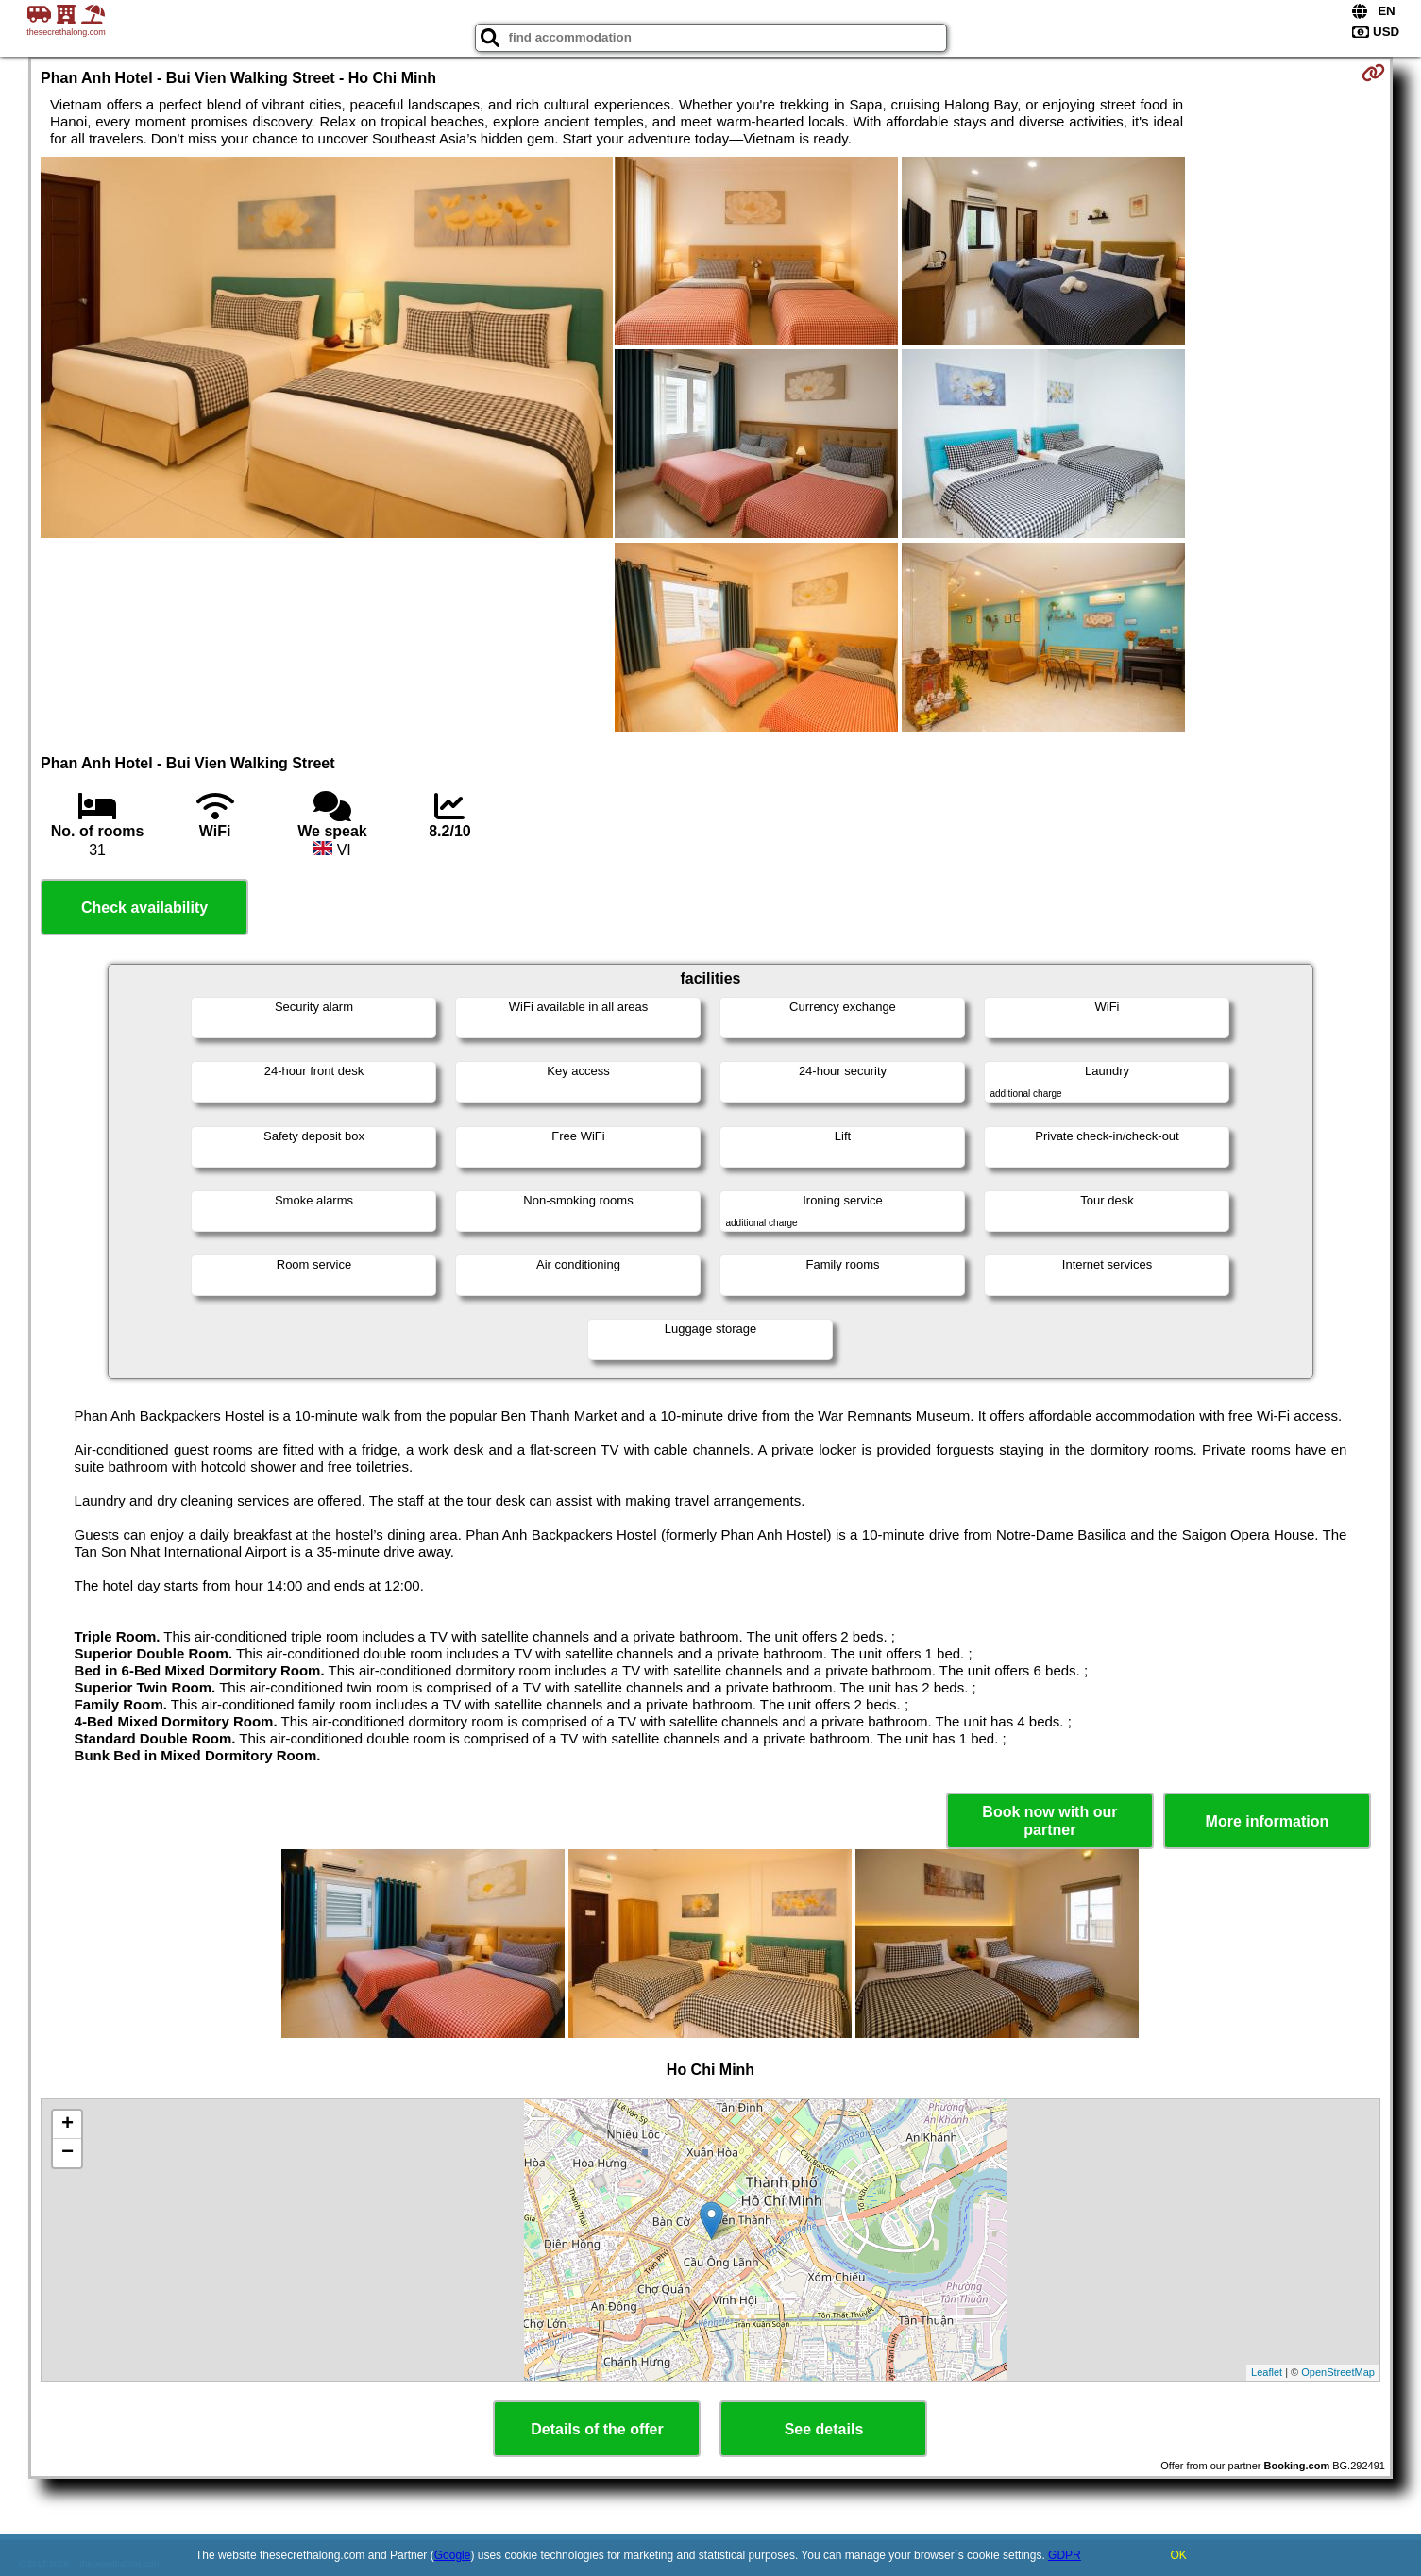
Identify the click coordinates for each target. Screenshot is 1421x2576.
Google (452, 2555)
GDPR (1064, 2555)
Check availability (144, 908)
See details (824, 2429)
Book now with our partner (1049, 1821)
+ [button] (67, 2125)
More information (1267, 1821)
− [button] (67, 2153)
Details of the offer (597, 2429)
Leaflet (1266, 2372)
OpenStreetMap (1338, 2372)
